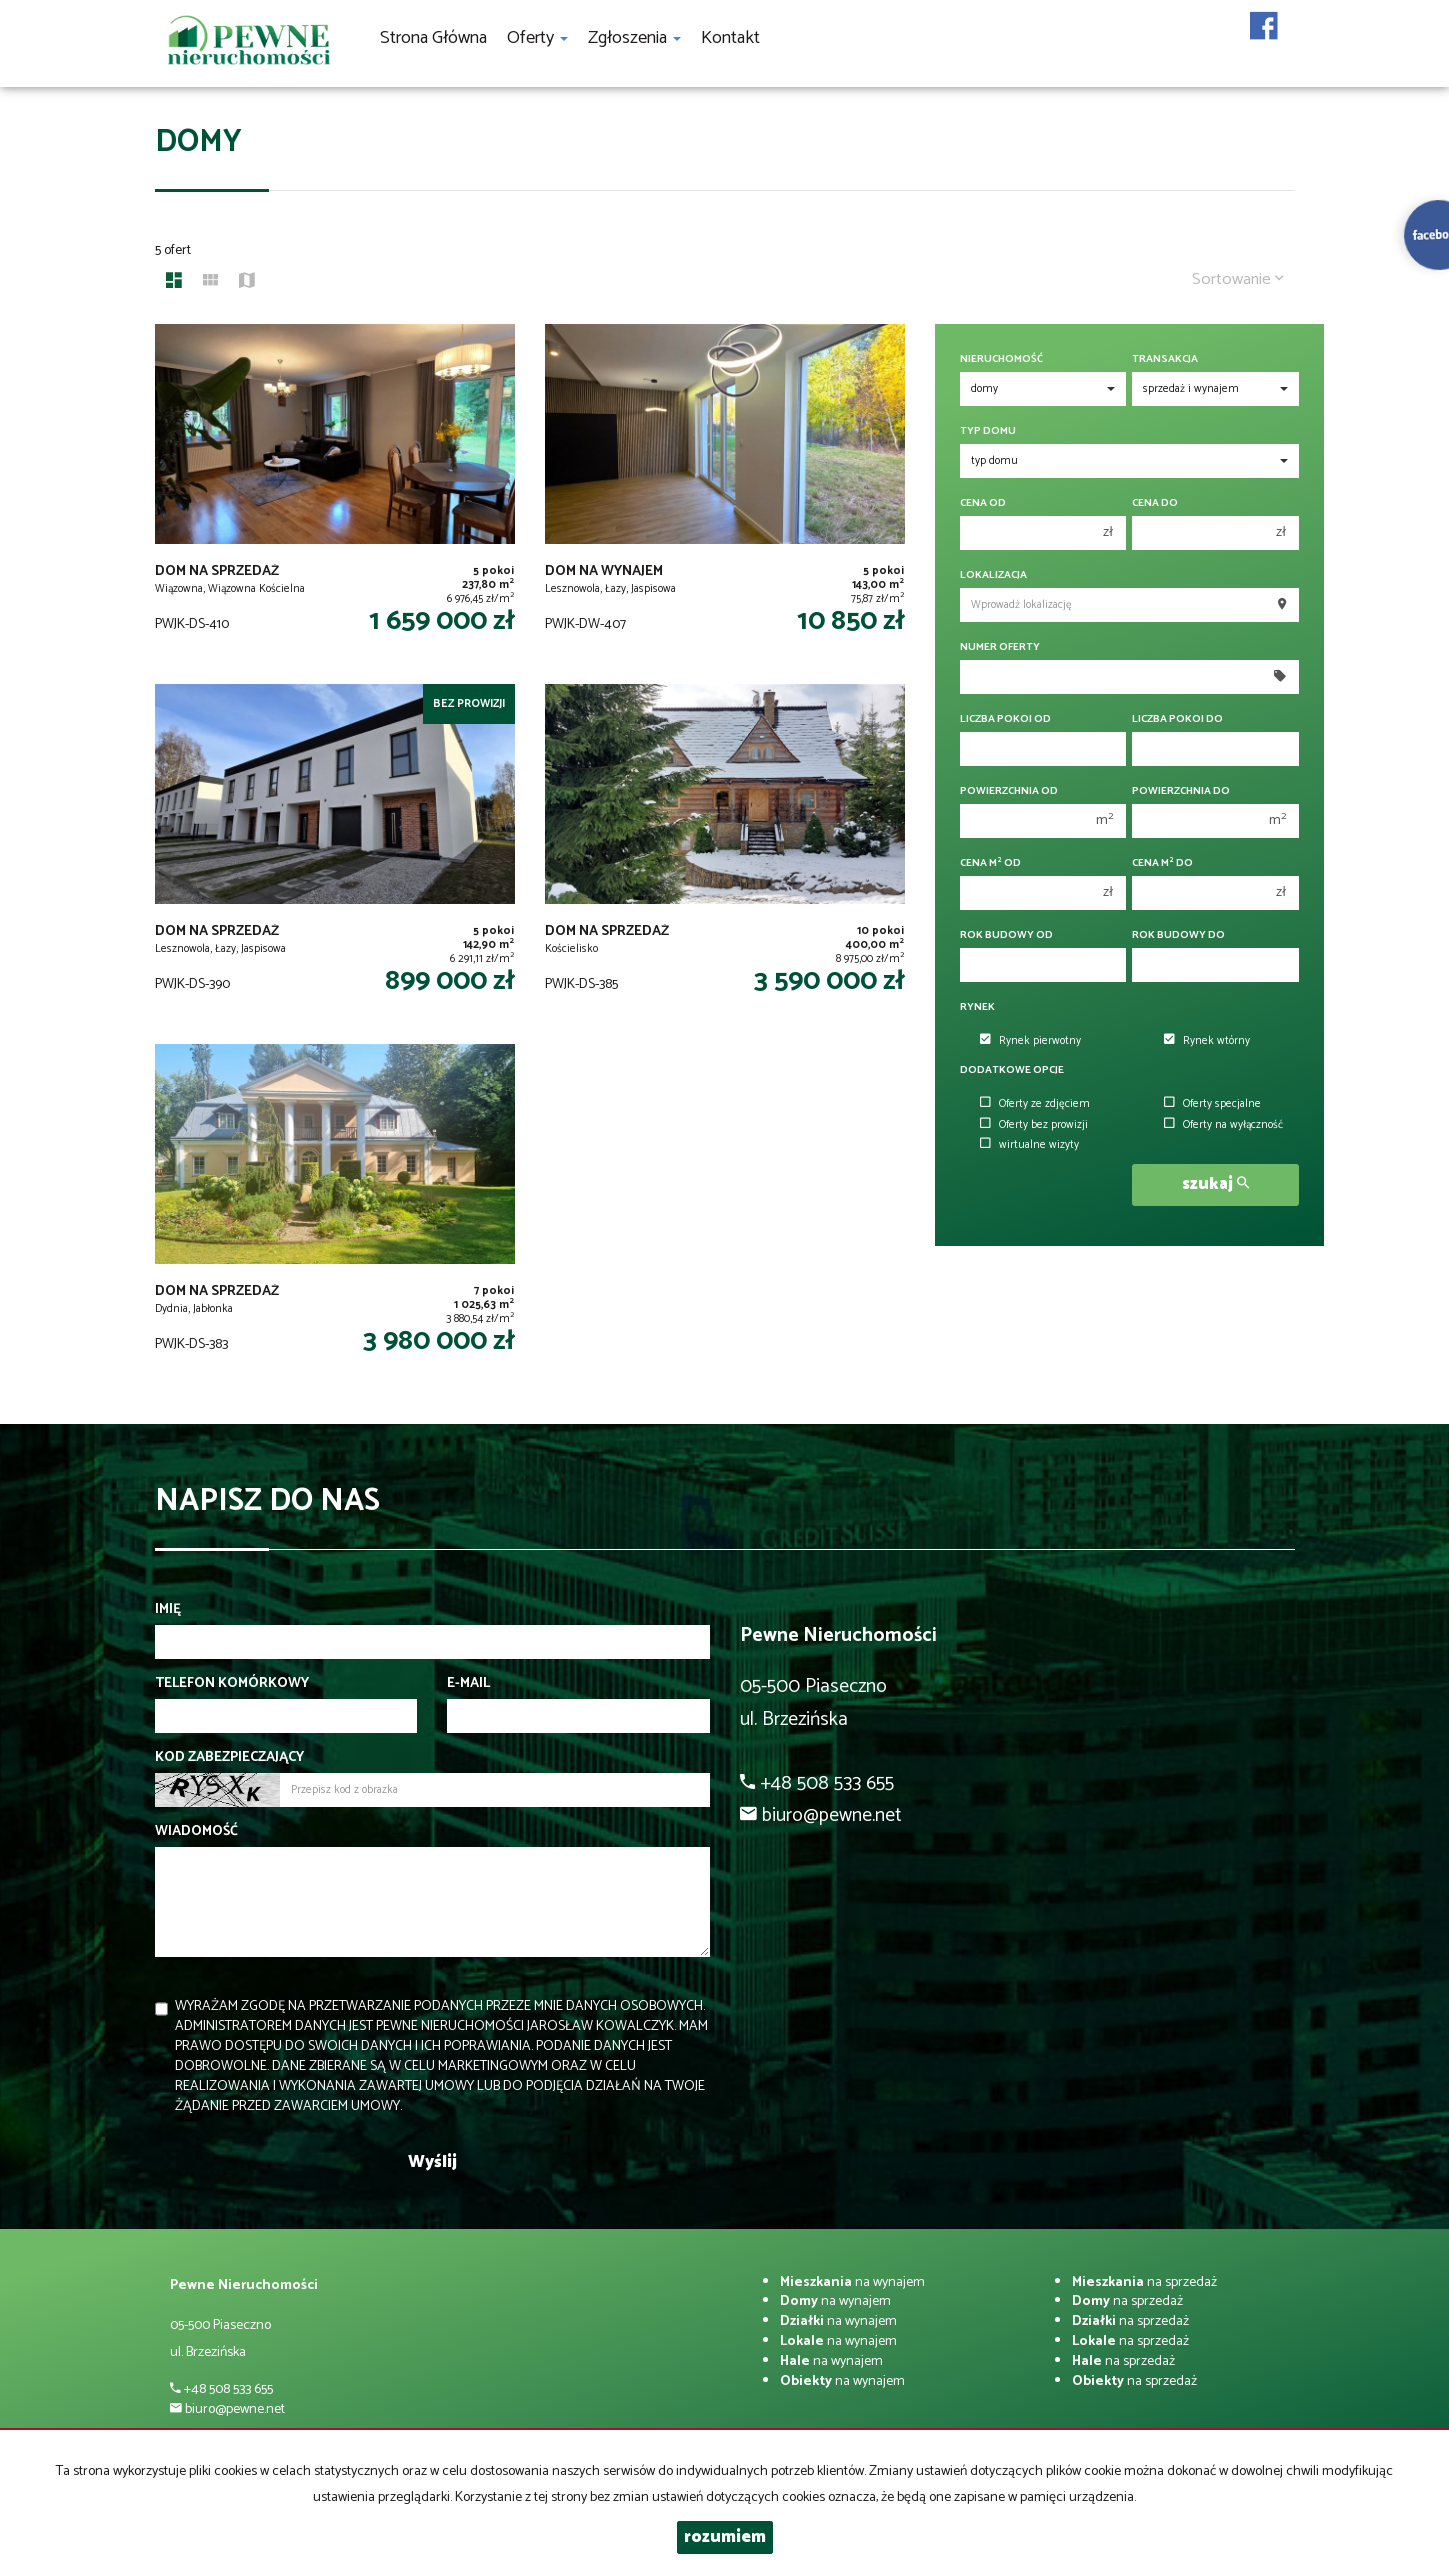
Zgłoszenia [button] (634, 38)
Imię (168, 1610)
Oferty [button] (537, 38)
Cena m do (1162, 863)
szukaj (1215, 1184)
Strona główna (433, 38)
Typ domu (988, 431)
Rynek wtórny (1207, 1041)
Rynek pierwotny (1030, 1041)
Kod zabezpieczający (229, 1758)
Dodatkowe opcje (1012, 1070)
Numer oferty (1000, 647)
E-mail (468, 1684)
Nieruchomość (1001, 359)
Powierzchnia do (1181, 791)
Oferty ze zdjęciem (1035, 1104)
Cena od (983, 503)
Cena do (1155, 503)
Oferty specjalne (1212, 1104)
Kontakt (730, 38)
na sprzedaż (1144, 2282)
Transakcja (1165, 359)
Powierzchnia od (1009, 791)
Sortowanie (1238, 279)
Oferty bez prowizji (1034, 1125)
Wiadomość (196, 1832)
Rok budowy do (1178, 935)
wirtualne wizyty (1029, 1145)
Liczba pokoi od (1005, 719)
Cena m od (990, 863)
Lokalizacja (993, 575)
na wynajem (852, 2282)
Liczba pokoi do (1177, 719)
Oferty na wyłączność (1223, 1125)
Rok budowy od (1006, 935)
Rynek (977, 1007)
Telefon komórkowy (232, 1684)
